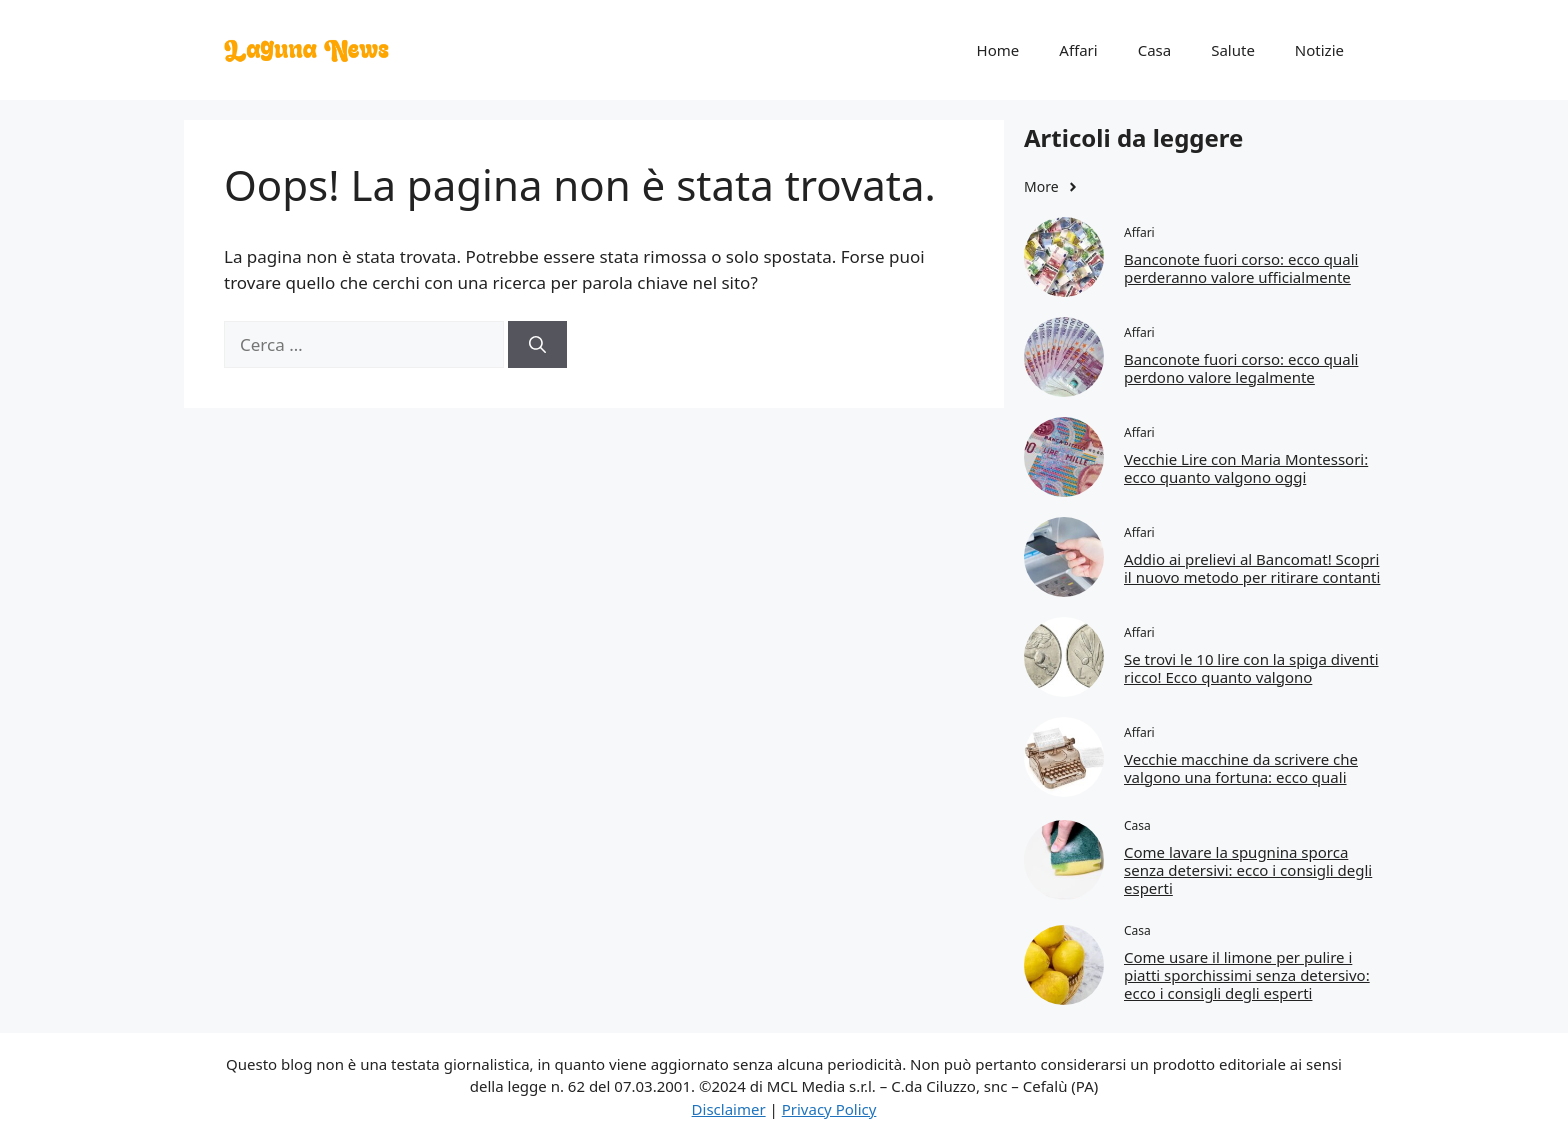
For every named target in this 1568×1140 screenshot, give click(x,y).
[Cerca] (537, 345)
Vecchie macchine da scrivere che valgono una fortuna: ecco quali (1241, 768)
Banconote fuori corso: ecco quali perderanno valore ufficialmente (1241, 268)
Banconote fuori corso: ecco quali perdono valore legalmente (1241, 368)
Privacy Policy (829, 1109)
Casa (1155, 50)
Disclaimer (729, 1109)
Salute (1233, 50)
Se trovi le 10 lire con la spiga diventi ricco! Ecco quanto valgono (1251, 668)
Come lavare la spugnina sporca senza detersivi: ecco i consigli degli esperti (1248, 870)
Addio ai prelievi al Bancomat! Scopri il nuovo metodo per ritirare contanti (1252, 568)
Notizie (1319, 50)
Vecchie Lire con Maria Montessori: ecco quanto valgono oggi (1246, 468)
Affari (1078, 50)
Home (998, 50)
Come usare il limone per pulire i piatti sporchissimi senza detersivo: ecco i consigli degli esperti (1247, 975)
